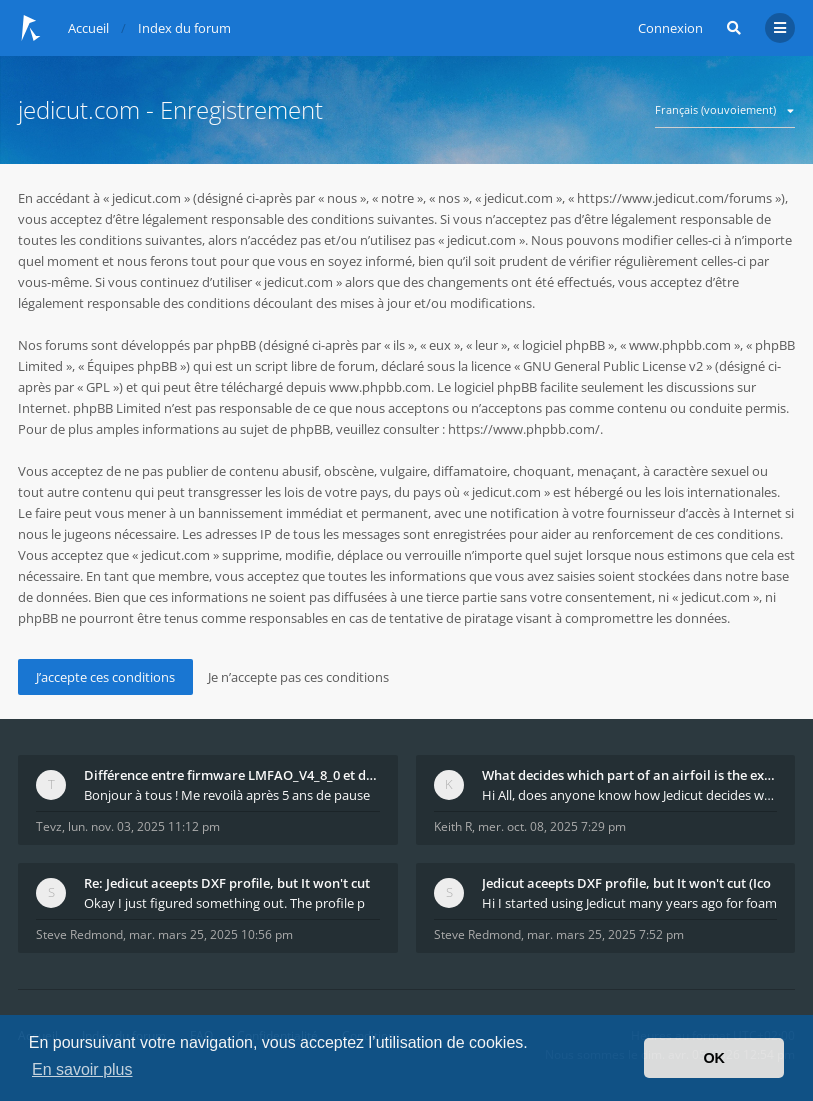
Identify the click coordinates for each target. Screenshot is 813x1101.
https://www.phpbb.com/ (524, 429)
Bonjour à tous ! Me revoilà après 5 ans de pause (227, 795)
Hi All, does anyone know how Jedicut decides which (630, 795)
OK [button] (714, 1058)
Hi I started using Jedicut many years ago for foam (629, 903)
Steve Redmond (79, 934)
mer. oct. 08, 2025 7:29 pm (552, 826)
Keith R (453, 826)
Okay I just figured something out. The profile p (224, 903)
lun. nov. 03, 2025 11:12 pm (144, 826)
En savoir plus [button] (82, 1069)
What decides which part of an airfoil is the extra (630, 775)
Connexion (670, 28)
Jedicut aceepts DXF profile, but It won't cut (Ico (626, 883)
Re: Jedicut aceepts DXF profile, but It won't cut (227, 883)
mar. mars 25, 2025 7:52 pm (605, 934)
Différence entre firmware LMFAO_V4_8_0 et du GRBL (232, 775)
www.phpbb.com (380, 387)
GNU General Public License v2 (613, 366)
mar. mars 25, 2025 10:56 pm (211, 934)
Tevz (49, 826)
